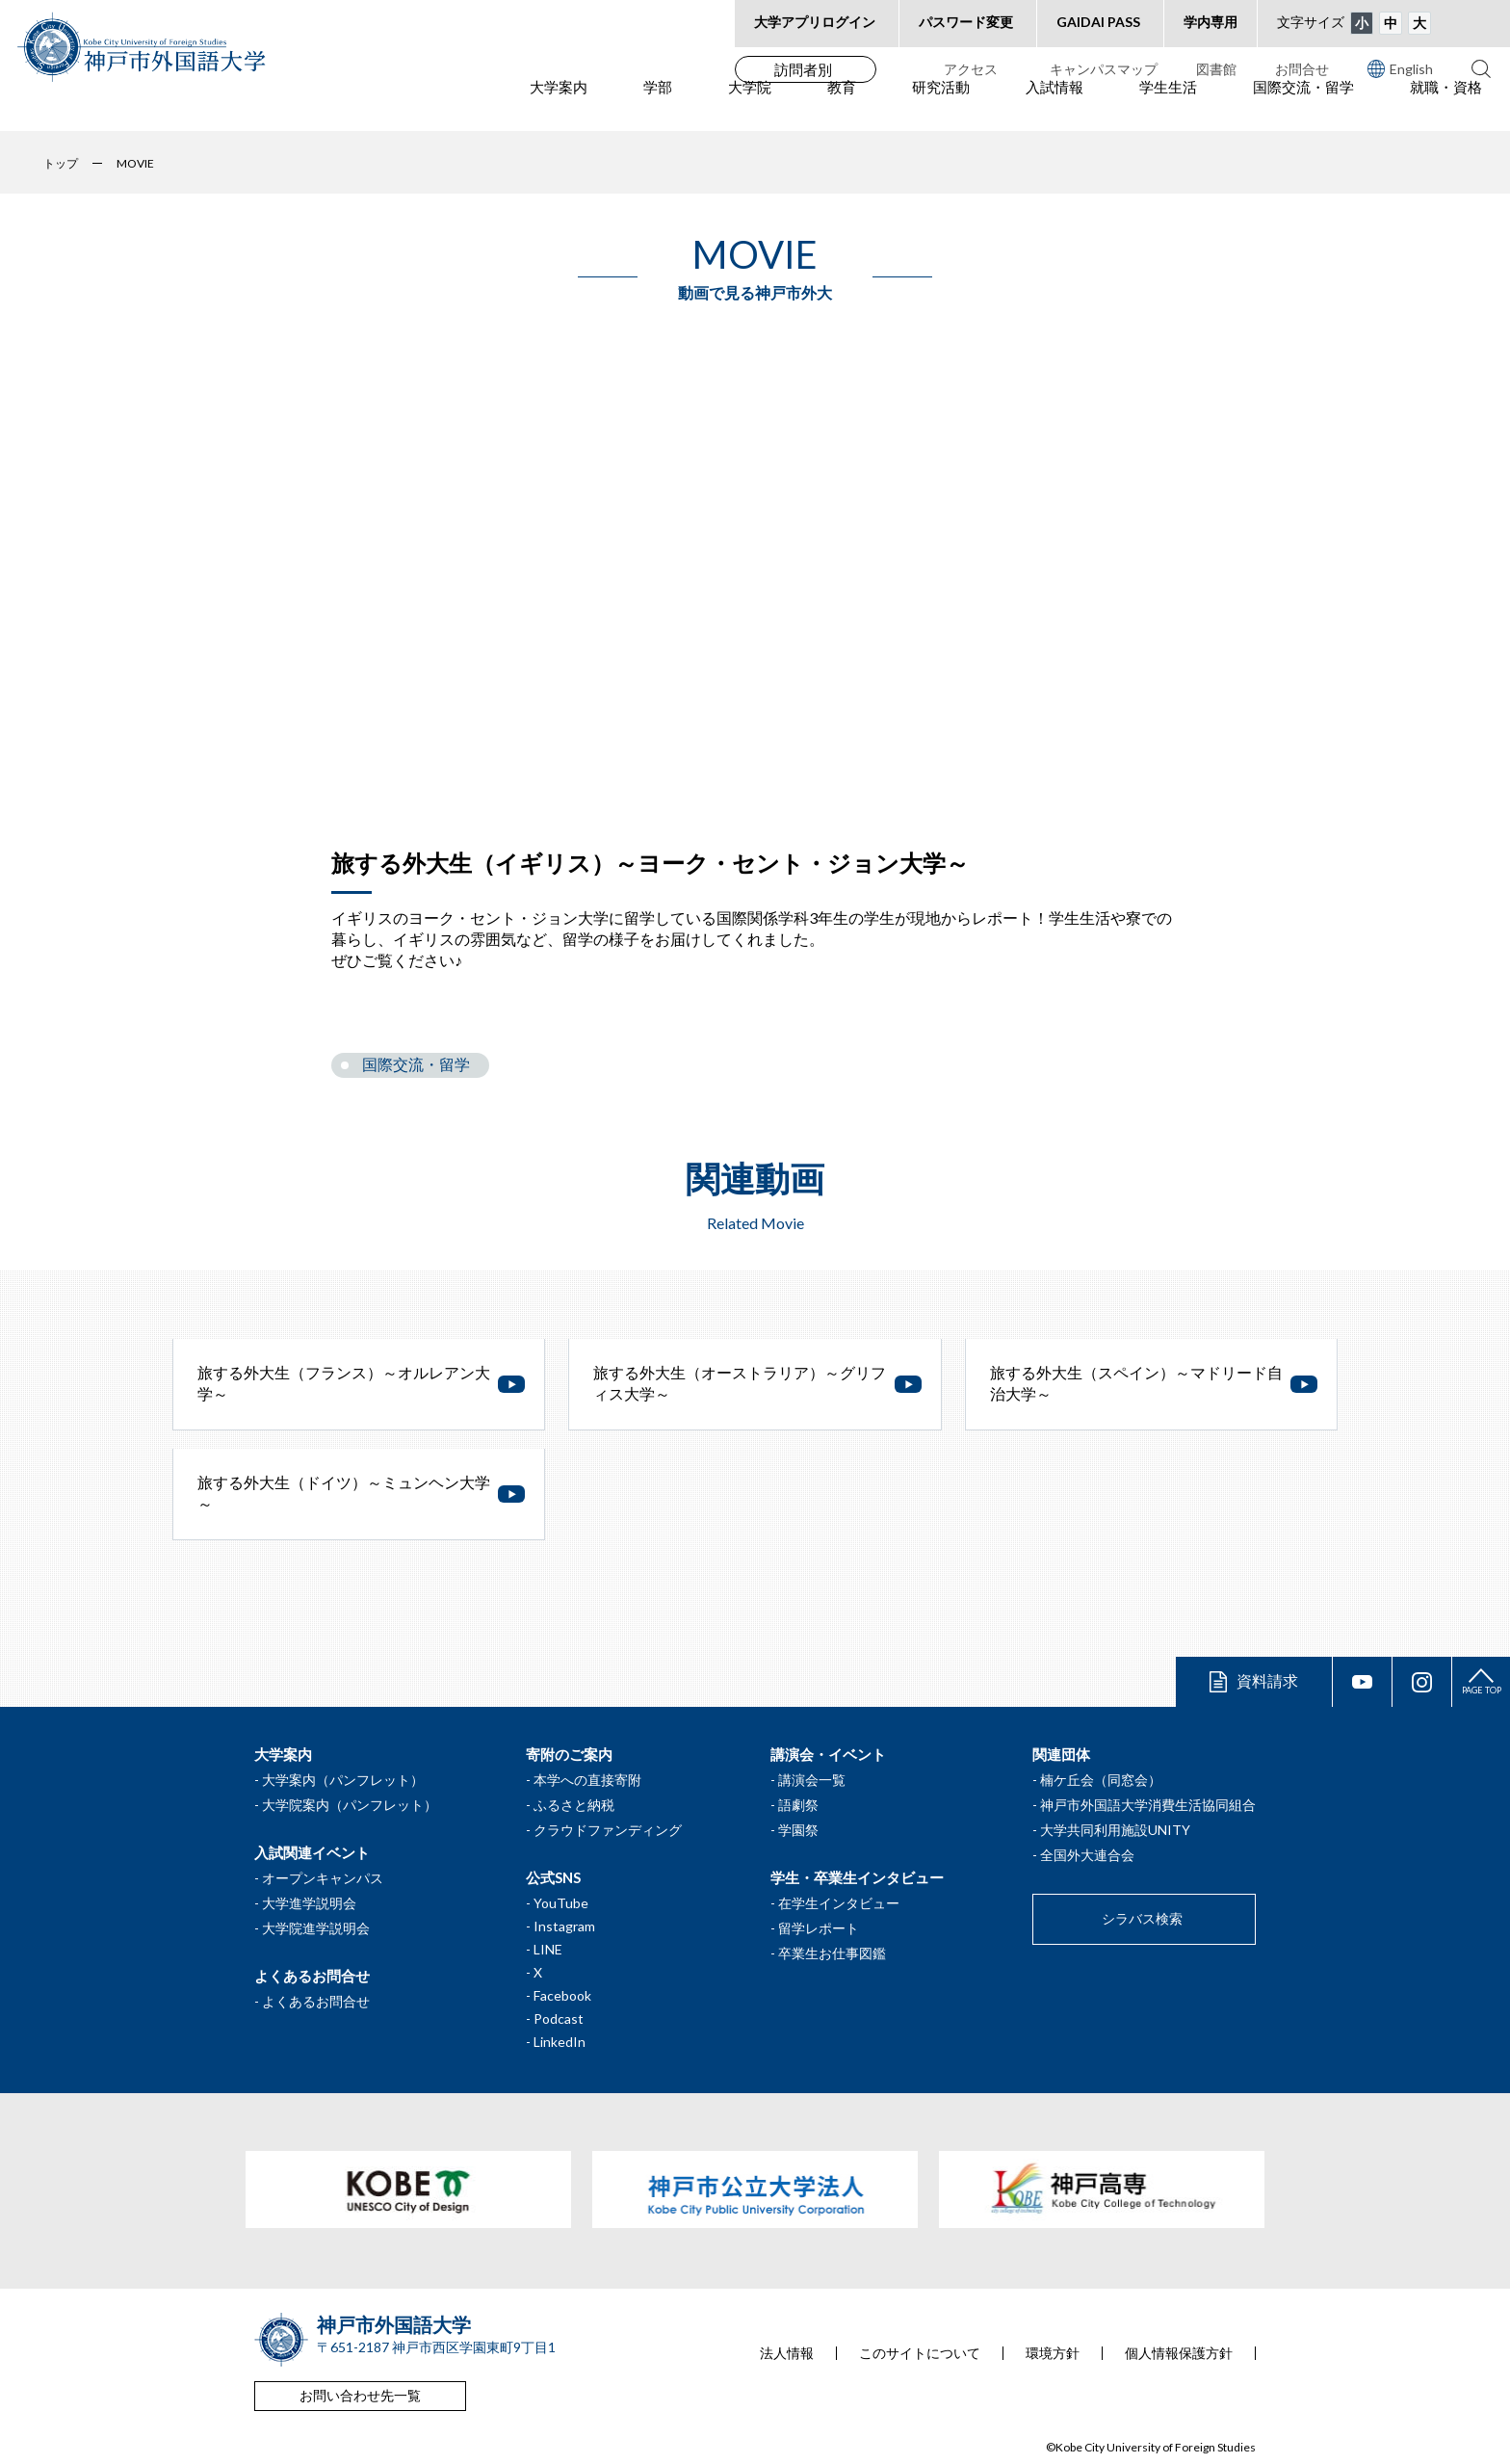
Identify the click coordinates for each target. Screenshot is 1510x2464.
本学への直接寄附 (587, 1779)
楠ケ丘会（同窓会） (1100, 1779)
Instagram (564, 1926)
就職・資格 (1446, 107)
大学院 (749, 107)
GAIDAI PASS (1098, 21)
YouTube (561, 1903)
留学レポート (818, 1928)
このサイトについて (919, 2353)
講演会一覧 (812, 1779)
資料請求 (1267, 1680)
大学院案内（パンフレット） (349, 1804)
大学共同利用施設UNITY (1115, 1830)
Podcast (559, 2018)
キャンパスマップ (1104, 69)
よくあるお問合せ (316, 2001)
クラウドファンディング (608, 1830)
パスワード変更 (966, 21)
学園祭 (798, 1830)
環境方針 (1053, 2353)
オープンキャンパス (322, 1878)
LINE (548, 1949)
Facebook (562, 1995)
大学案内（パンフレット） (343, 1779)
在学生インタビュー (838, 1903)
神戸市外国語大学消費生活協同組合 (1148, 1804)
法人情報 (787, 2353)
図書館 (1216, 69)
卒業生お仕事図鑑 (832, 1953)
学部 (657, 107)
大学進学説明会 (309, 1903)
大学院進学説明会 (316, 1928)
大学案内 (558, 107)
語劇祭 (798, 1804)
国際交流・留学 (1303, 107)
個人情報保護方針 (1179, 2353)
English (1400, 68)
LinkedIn (560, 2041)
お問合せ (1302, 69)
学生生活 (1168, 107)
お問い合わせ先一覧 (360, 2395)
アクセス (971, 69)
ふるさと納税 (574, 1804)
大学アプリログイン (814, 21)
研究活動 (941, 107)
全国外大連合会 (1087, 1855)
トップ (60, 163)
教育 (841, 107)
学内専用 (1210, 21)
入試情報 (1054, 107)
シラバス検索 (1142, 1918)
